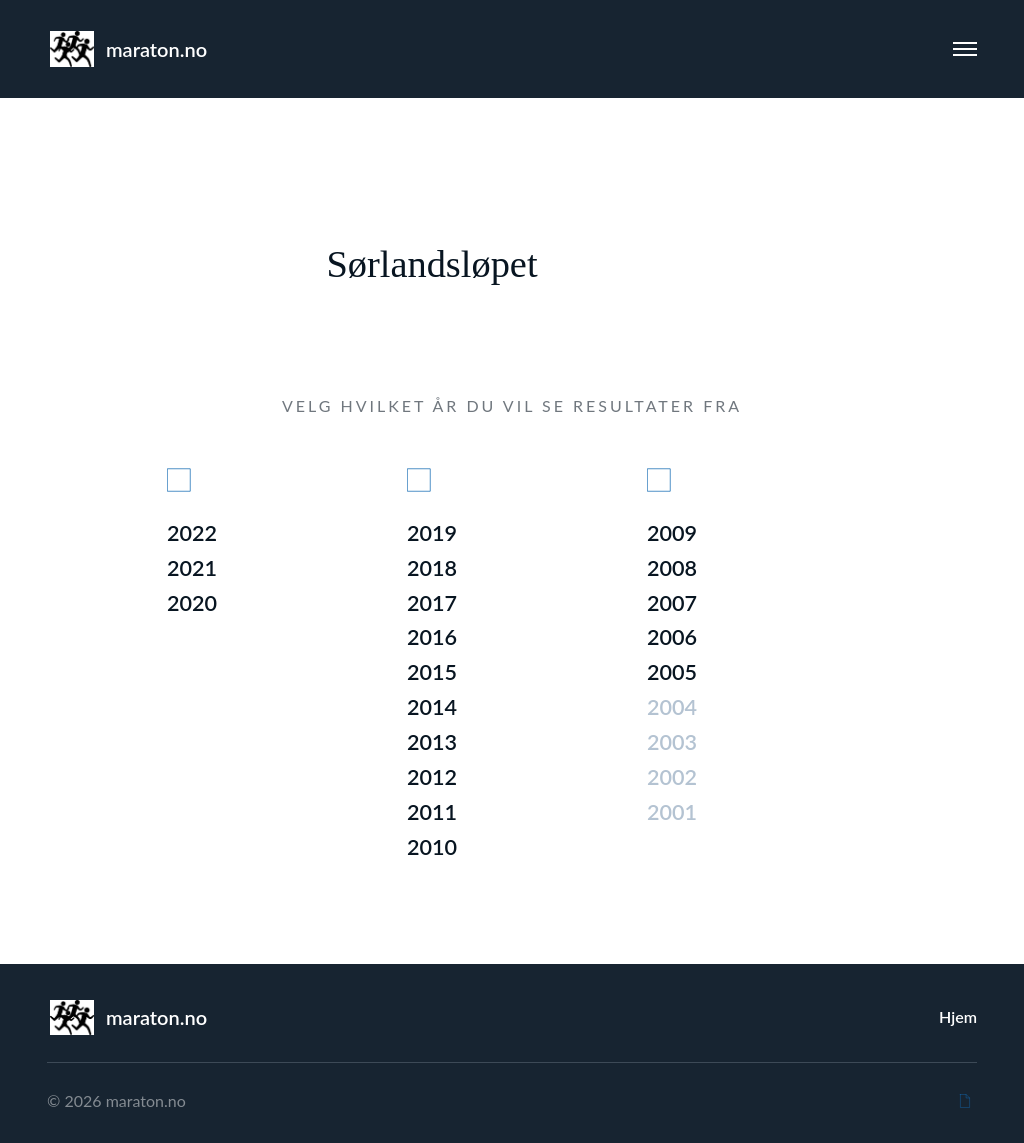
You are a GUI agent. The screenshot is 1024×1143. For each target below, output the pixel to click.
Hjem (958, 1016)
